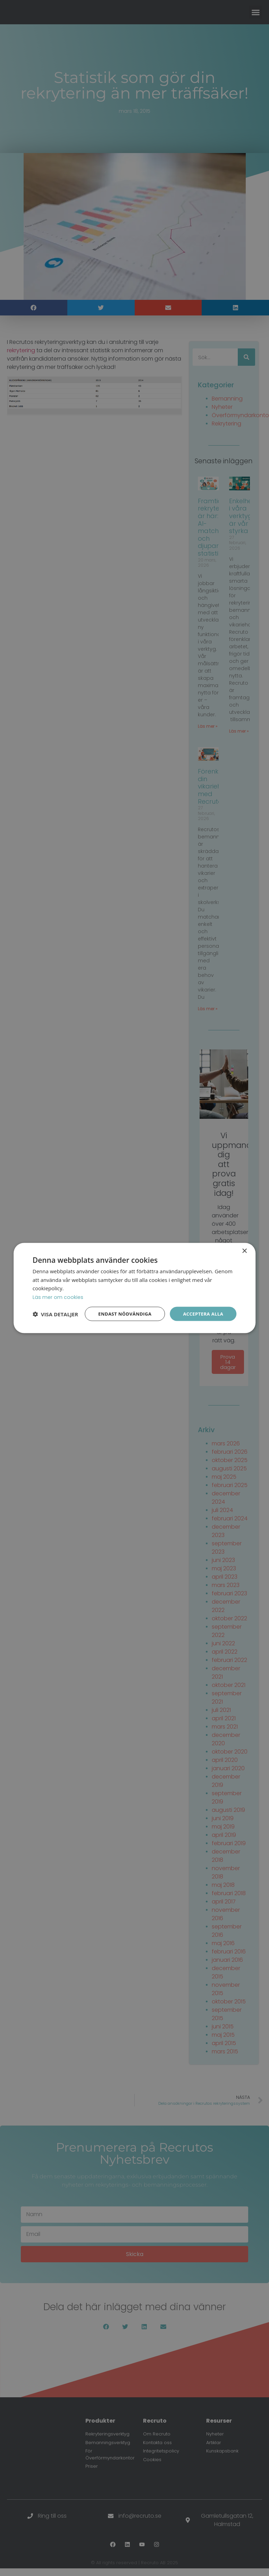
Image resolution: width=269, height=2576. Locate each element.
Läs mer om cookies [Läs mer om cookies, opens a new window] (58, 1290)
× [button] (244, 1244)
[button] (55, 1326)
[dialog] (134, 1288)
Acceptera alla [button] (201, 1307)
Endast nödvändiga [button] (120, 1307)
